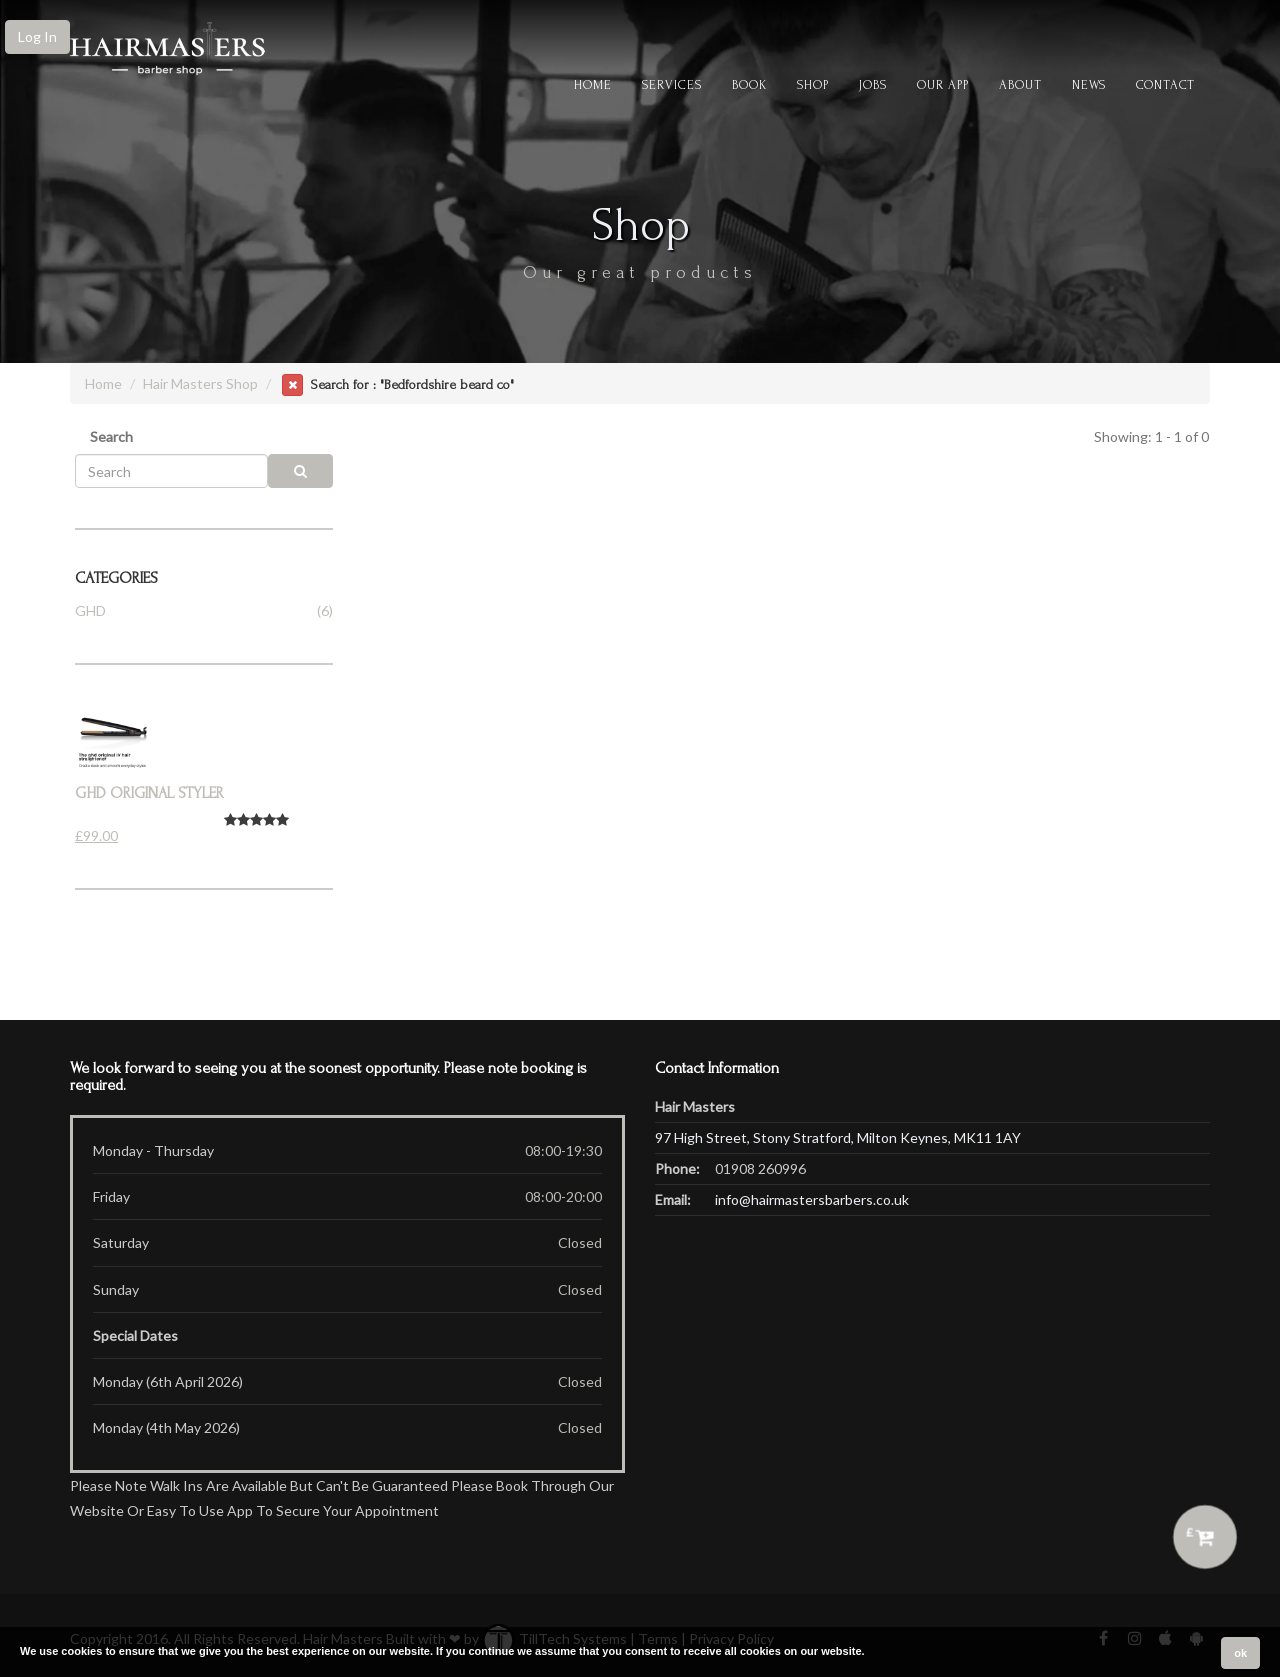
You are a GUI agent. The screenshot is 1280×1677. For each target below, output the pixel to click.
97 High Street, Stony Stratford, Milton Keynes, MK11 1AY (838, 1137)
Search (111, 436)
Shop (813, 85)
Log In (37, 36)
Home (593, 85)
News (1089, 85)
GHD (90, 610)
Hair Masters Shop (200, 383)
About (1020, 85)
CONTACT (1165, 85)
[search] (300, 471)
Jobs (873, 85)
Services (672, 85)
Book (749, 85)
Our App (943, 85)
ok (1240, 1653)
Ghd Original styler (149, 793)
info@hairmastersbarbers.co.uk (812, 1199)
